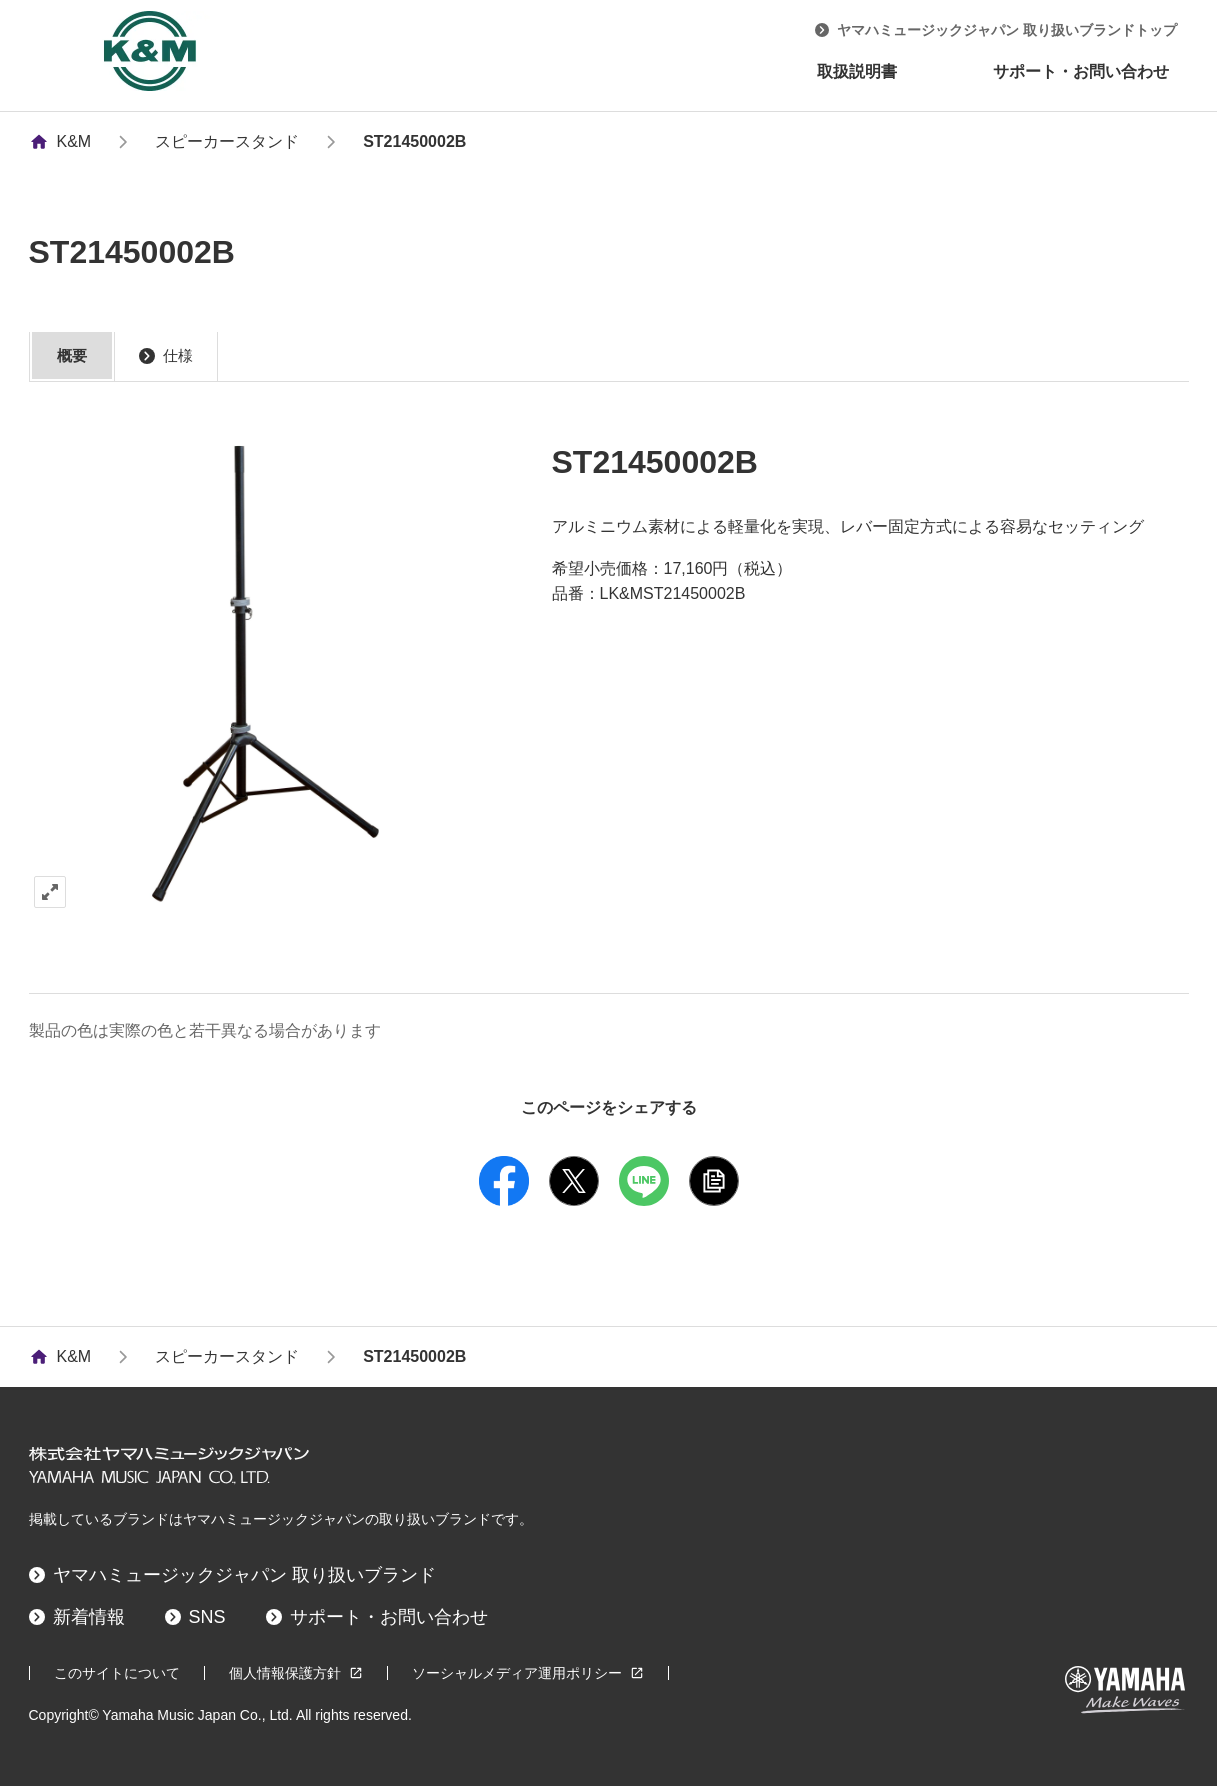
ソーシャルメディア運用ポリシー (528, 1673)
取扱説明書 (857, 71)
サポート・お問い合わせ (1081, 71)
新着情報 (77, 1617)
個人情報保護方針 (296, 1673)
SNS (195, 1617)
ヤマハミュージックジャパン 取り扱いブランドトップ (996, 30)
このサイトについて (117, 1673)
